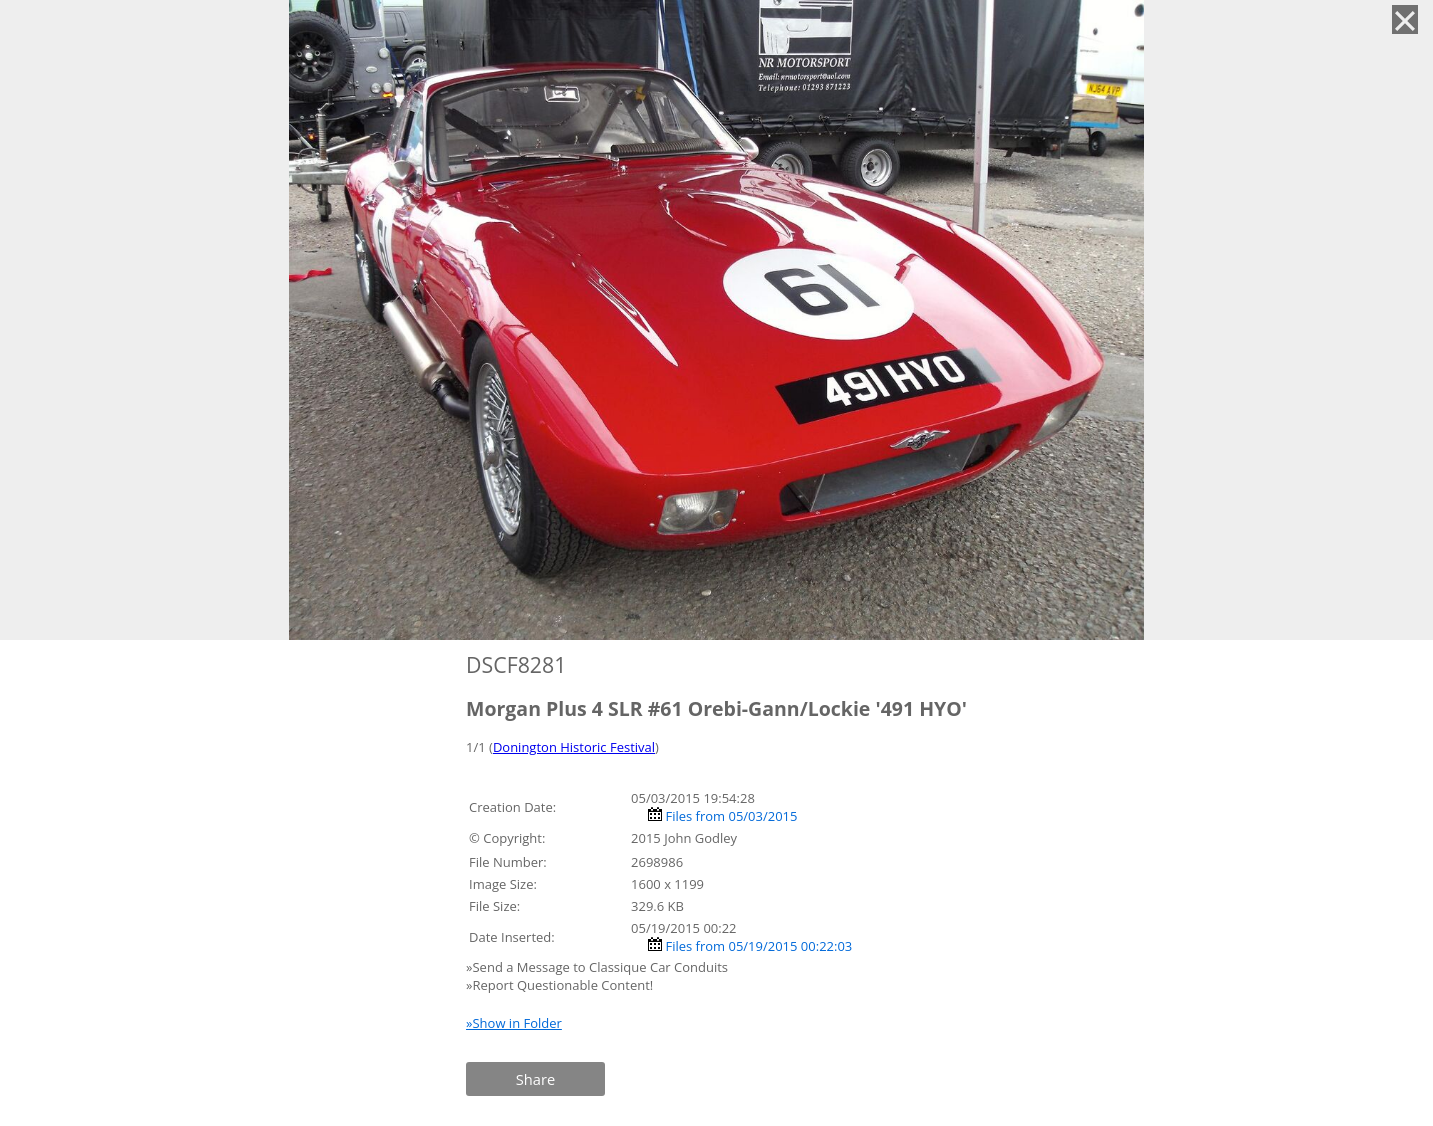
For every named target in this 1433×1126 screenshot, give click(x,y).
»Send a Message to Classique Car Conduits (598, 967)
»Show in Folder (514, 1023)
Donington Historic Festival (574, 747)
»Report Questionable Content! (559, 985)
